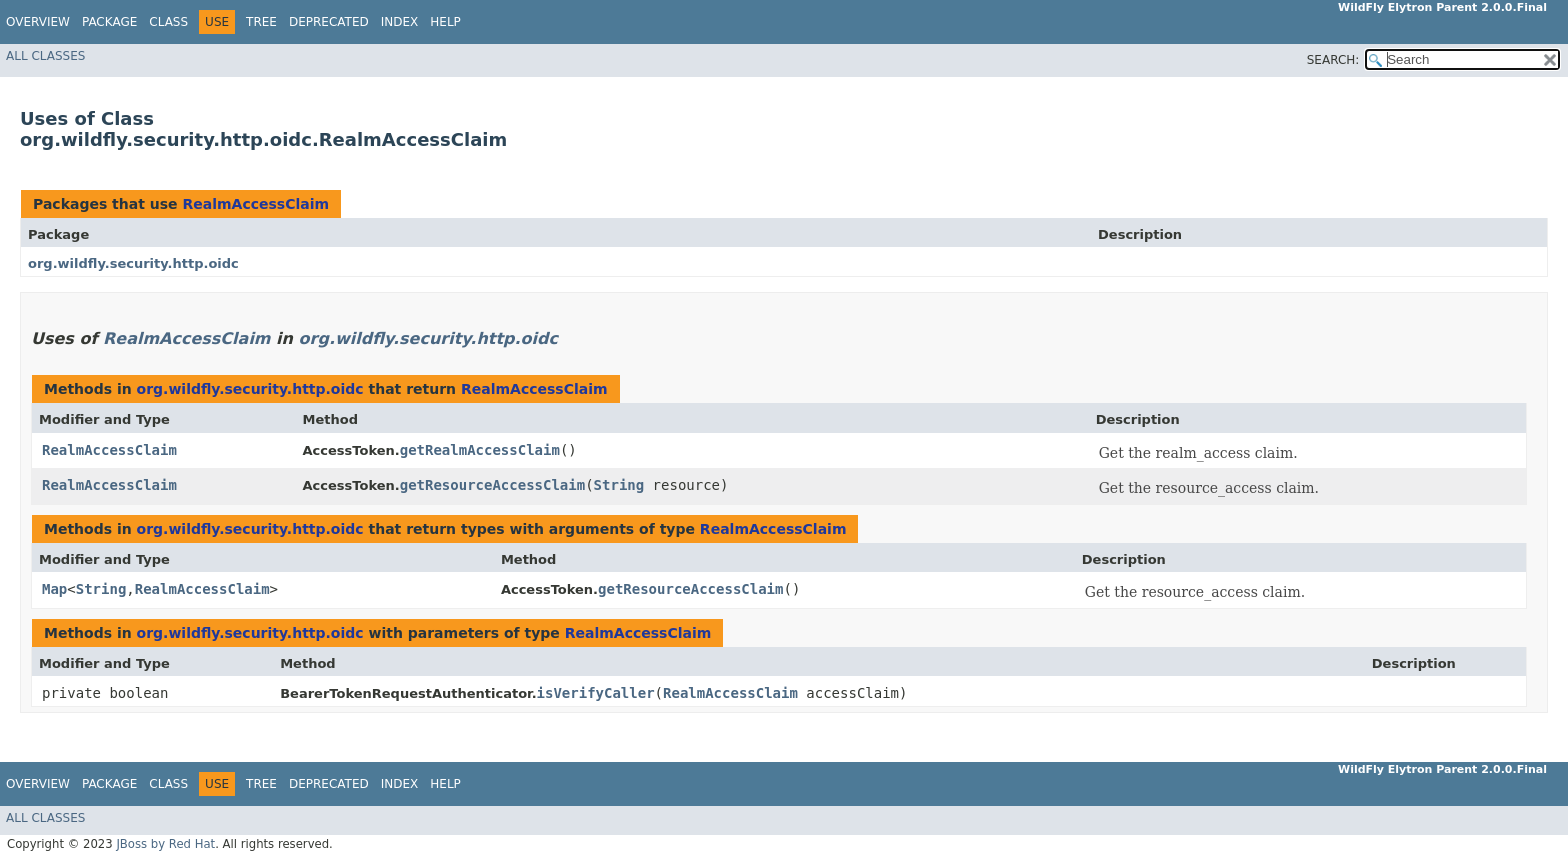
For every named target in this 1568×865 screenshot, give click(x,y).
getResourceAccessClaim (492, 485)
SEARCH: (1333, 60)
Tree (261, 22)
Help (445, 22)
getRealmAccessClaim (480, 450)
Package (109, 22)
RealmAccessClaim (255, 204)
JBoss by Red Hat (165, 844)
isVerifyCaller (596, 693)
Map (54, 589)
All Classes (45, 56)
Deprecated (329, 22)
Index (400, 22)
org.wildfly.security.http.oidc (133, 263)
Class (168, 22)
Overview (38, 22)
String (619, 485)
